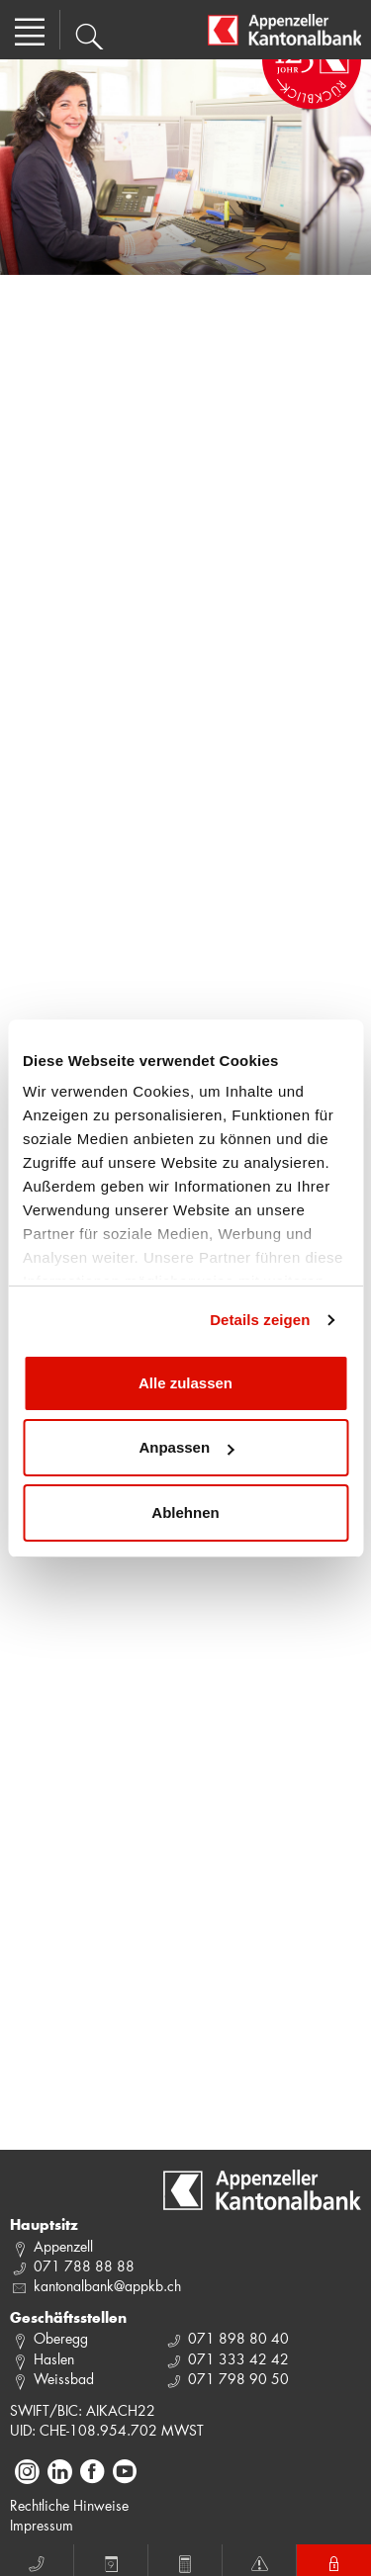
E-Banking (334, 2561)
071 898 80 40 (238, 2338)
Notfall (259, 2561)
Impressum (41, 2525)
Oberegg (61, 2338)
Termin (111, 2561)
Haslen (54, 2359)
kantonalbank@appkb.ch (107, 2285)
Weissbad (64, 2378)
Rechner (185, 2561)
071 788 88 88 (84, 2266)
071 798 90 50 (238, 2378)
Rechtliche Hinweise (69, 2505)
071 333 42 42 (238, 2359)
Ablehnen (185, 1512)
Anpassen (186, 1447)
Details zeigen (260, 1319)
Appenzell (63, 2246)
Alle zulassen (185, 1383)
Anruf (36, 2561)
